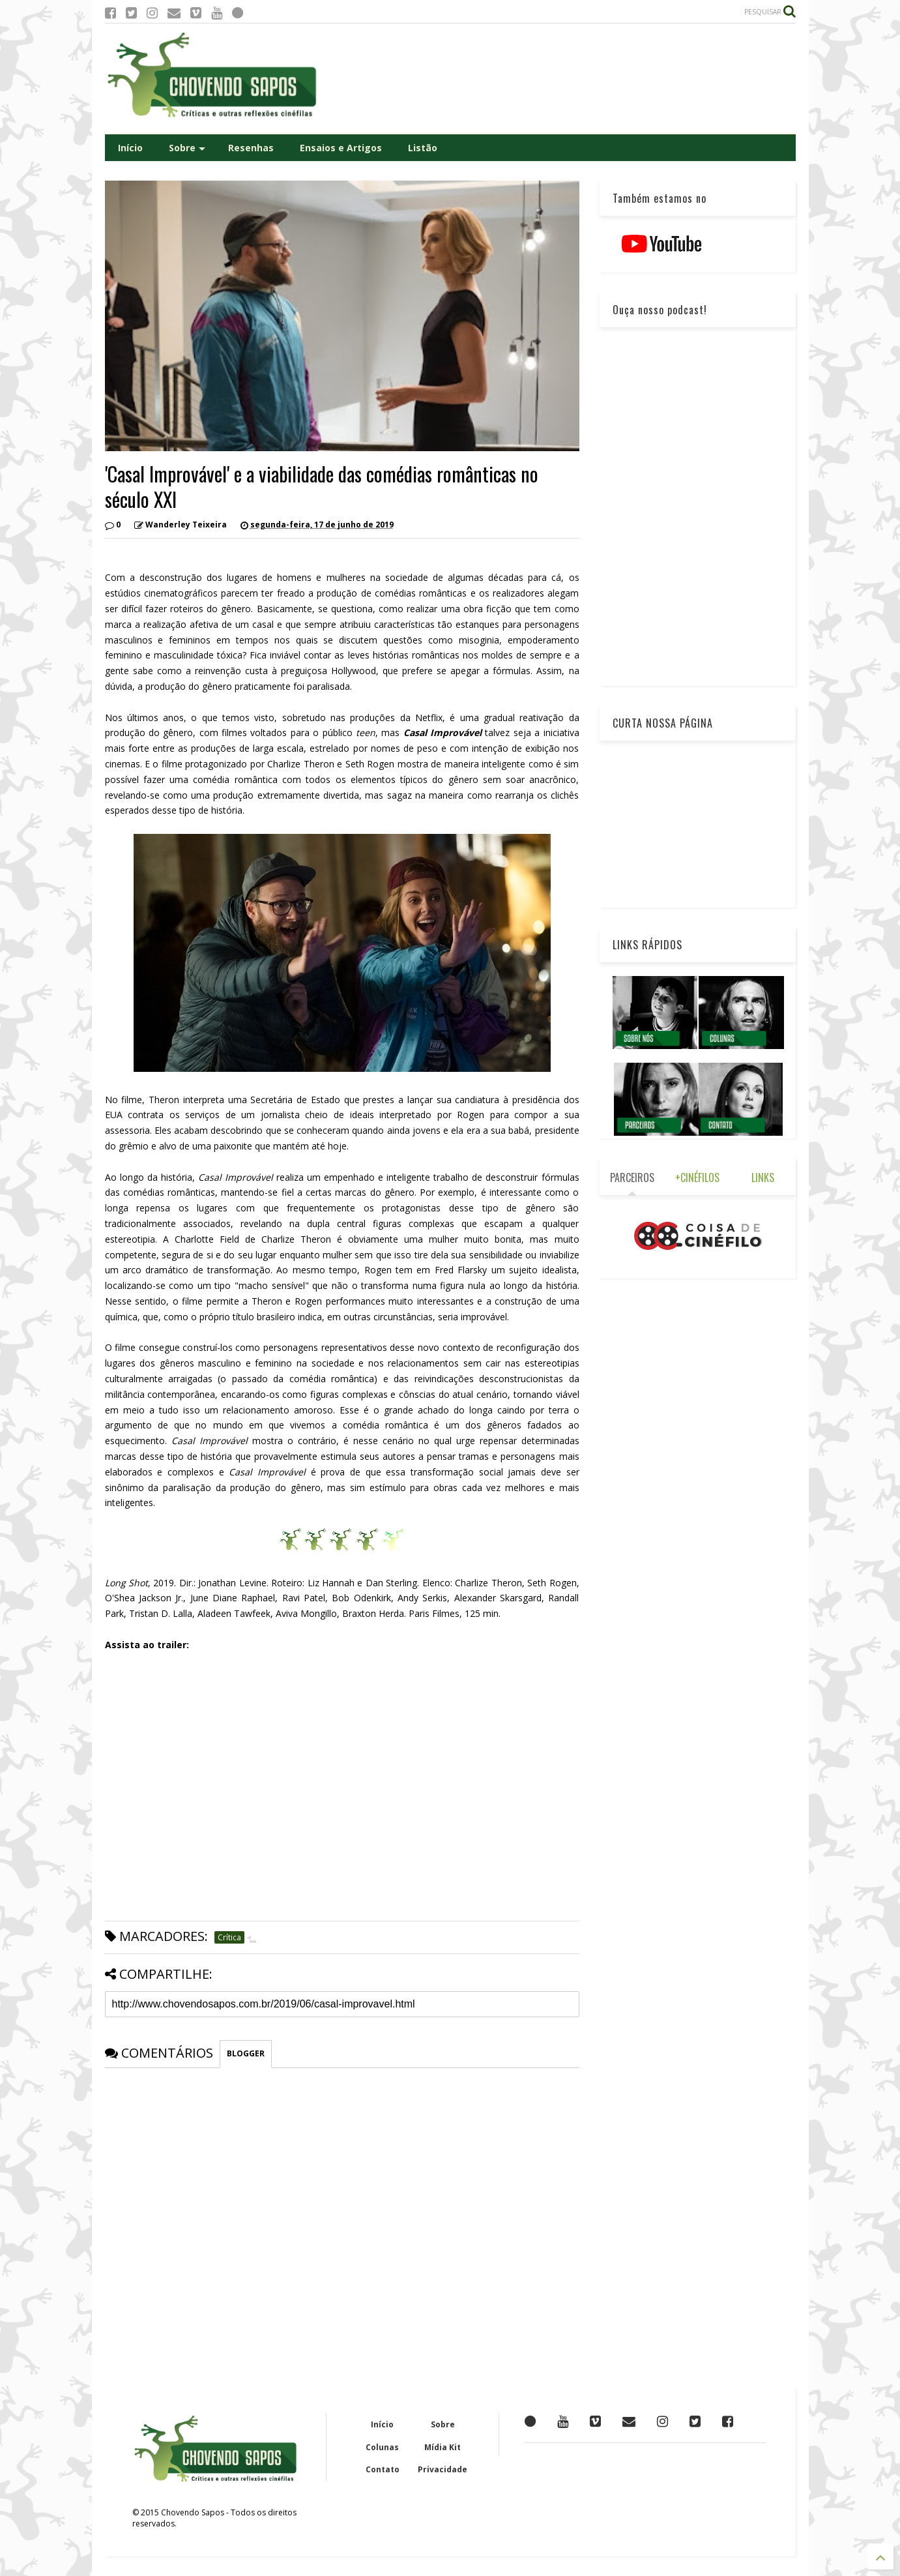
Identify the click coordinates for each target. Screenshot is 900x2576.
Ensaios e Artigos (341, 147)
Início (130, 147)
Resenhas (251, 147)
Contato (382, 2469)
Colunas (382, 2447)
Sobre (187, 147)
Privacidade (442, 2469)
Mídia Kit (442, 2447)
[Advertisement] (558, 79)
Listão (422, 147)
